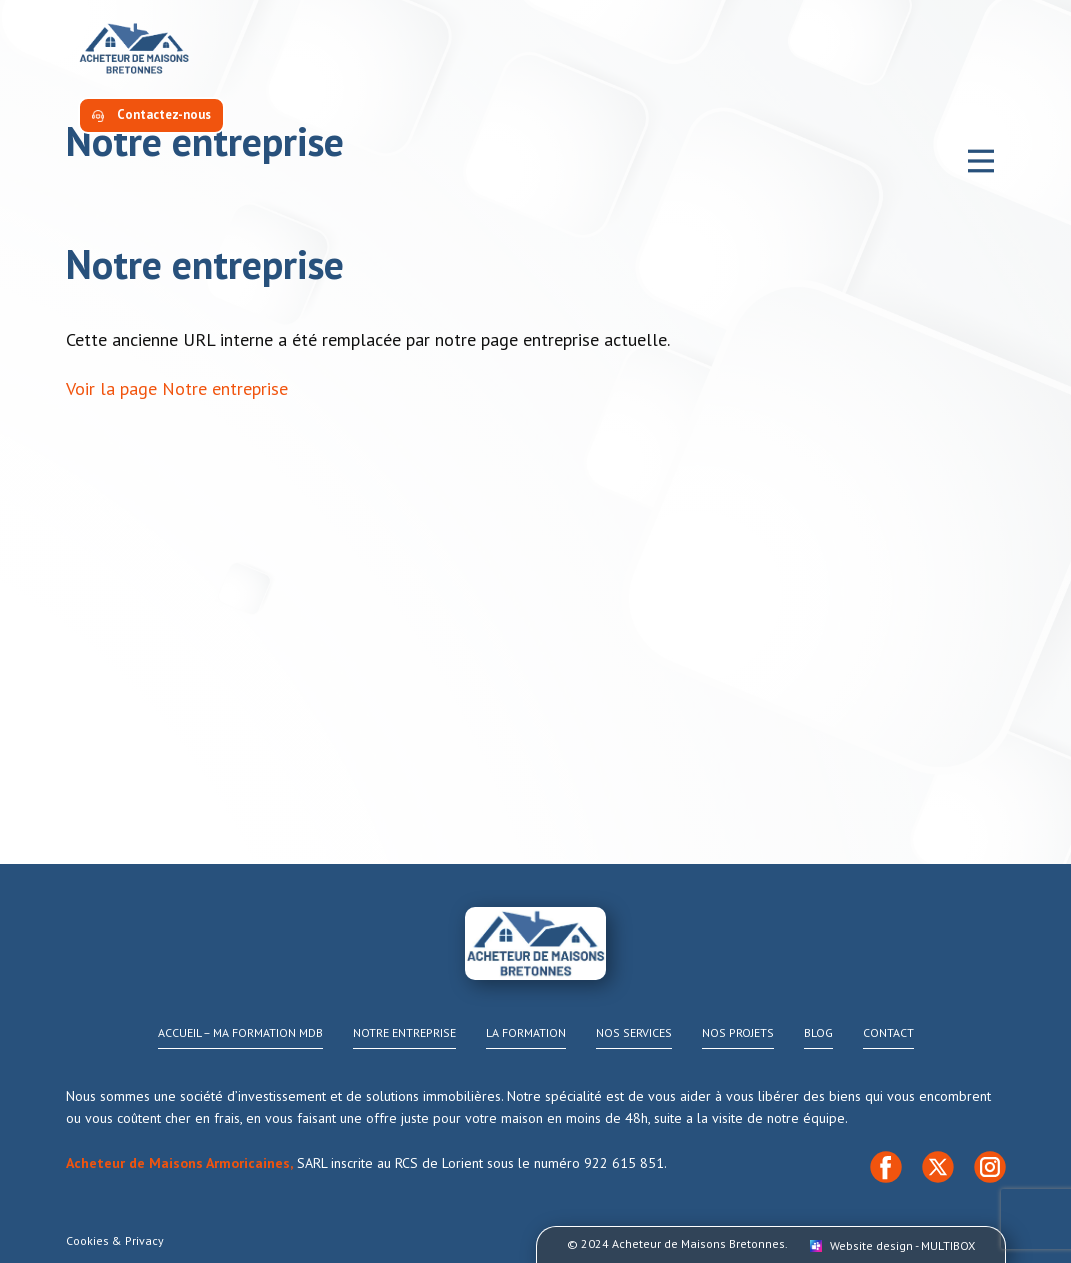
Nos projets (738, 1032)
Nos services (634, 1032)
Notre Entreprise (404, 1032)
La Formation (526, 1032)
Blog (818, 1032)
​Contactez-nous (152, 115)
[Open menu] (981, 161)
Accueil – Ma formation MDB (240, 1032)
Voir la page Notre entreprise (177, 388)
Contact (888, 1032)
